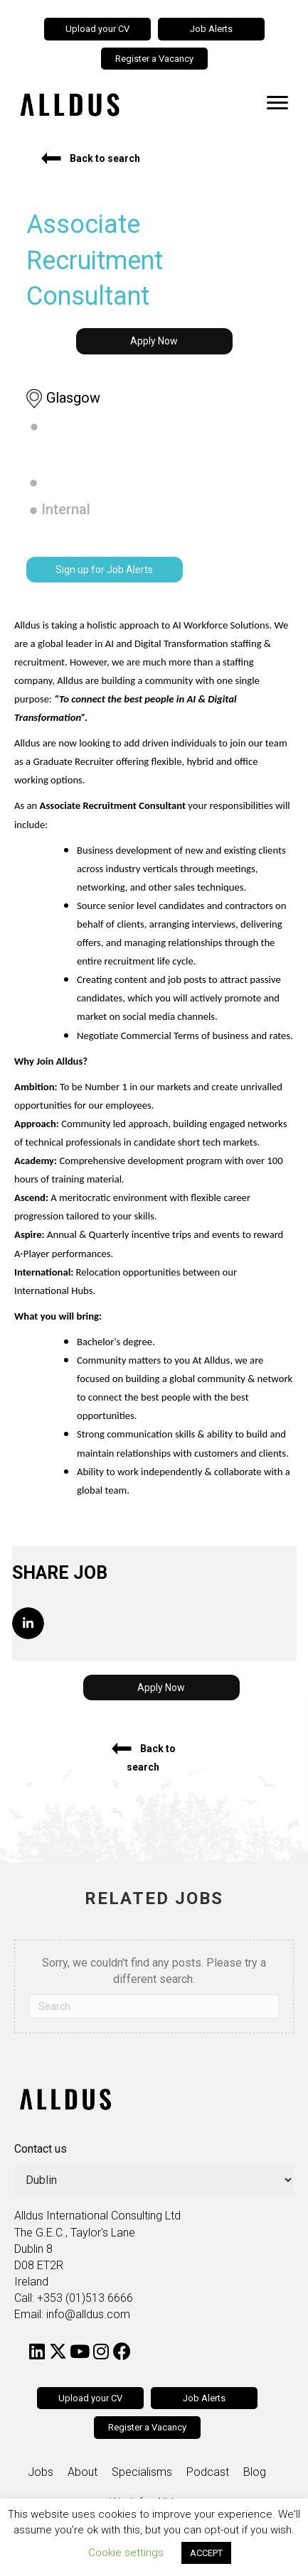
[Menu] (277, 103)
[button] (90, 158)
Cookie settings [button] (126, 2552)
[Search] (154, 2006)
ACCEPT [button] (206, 2553)
